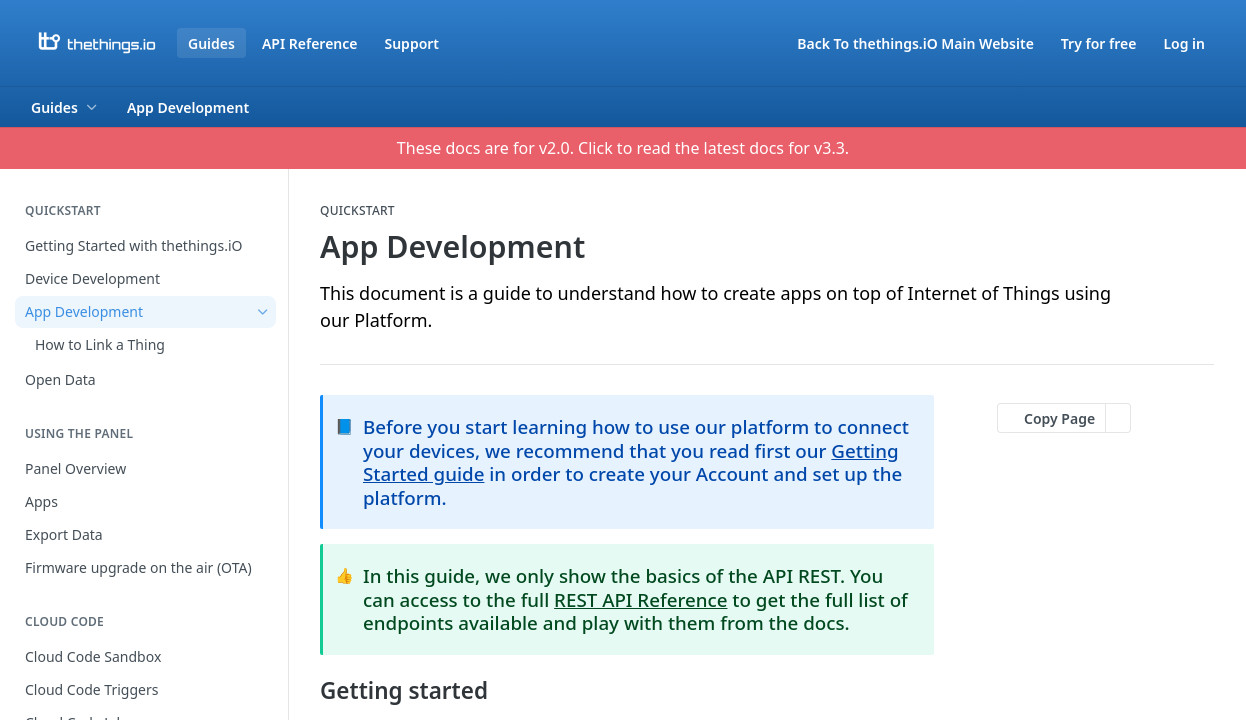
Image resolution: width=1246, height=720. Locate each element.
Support (411, 43)
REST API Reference (640, 599)
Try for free (1099, 43)
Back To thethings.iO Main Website (915, 43)
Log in (1184, 43)
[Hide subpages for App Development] (263, 312)
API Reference (310, 43)
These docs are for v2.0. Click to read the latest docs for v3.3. (623, 148)
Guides (211, 43)
